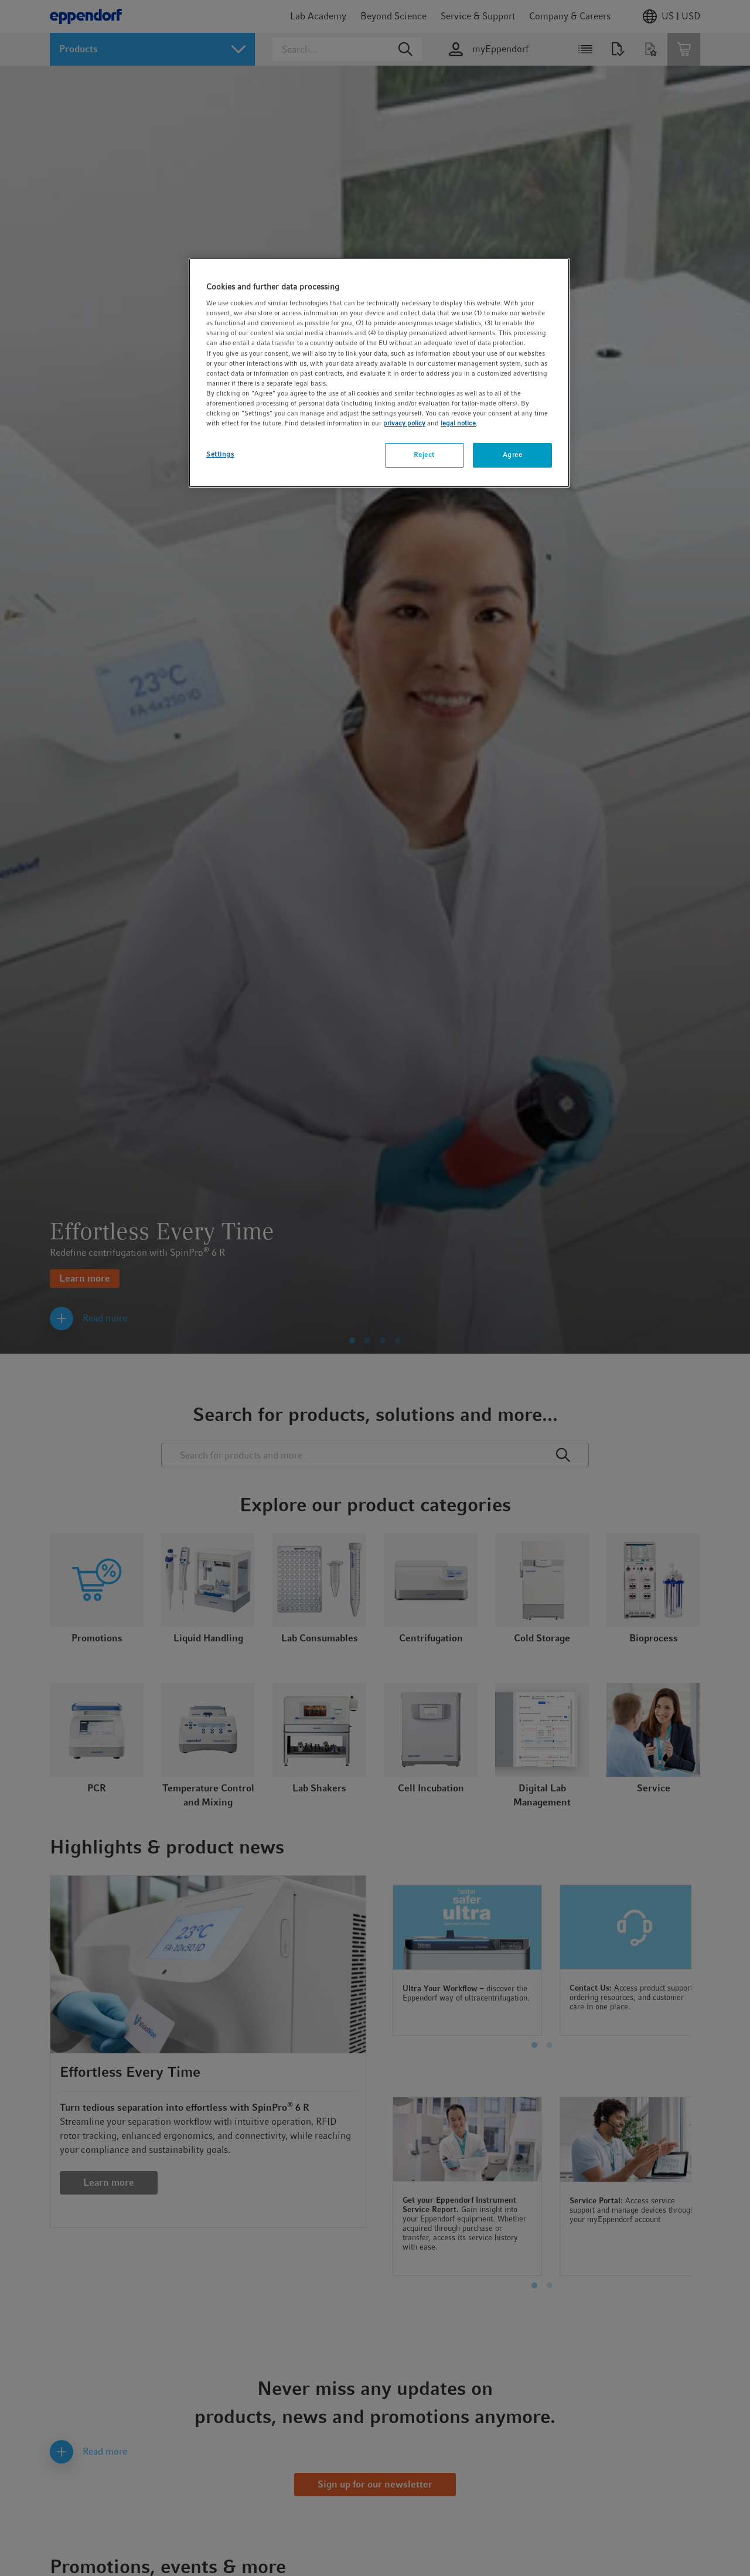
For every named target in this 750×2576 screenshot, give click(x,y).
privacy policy (404, 423)
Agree (513, 455)
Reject (424, 455)
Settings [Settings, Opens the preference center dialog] (220, 454)
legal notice (458, 423)
